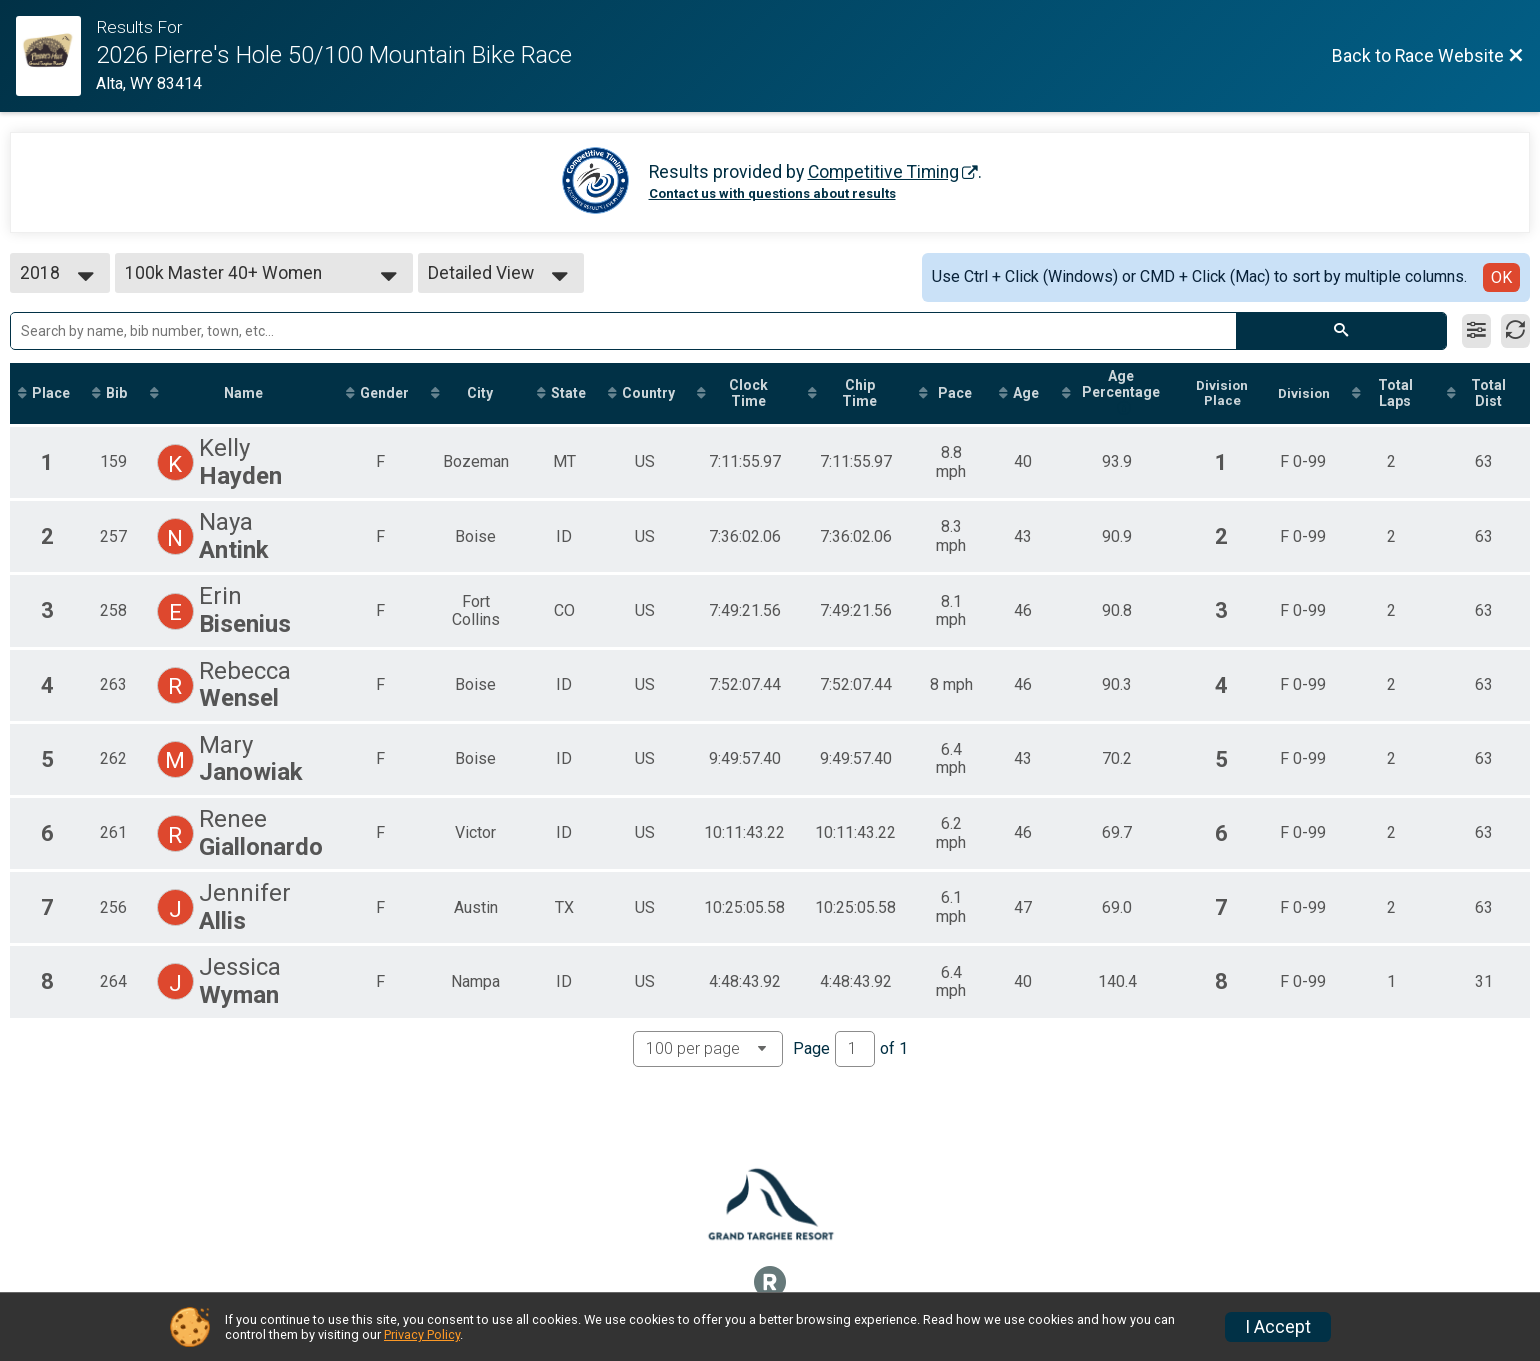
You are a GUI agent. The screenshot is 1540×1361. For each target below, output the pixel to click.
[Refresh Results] (1515, 331)
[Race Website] (56, 56)
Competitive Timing (883, 172)
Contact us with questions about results (772, 193)
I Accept (1278, 1327)
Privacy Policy (422, 1334)
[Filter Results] (1476, 331)
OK (1501, 277)
